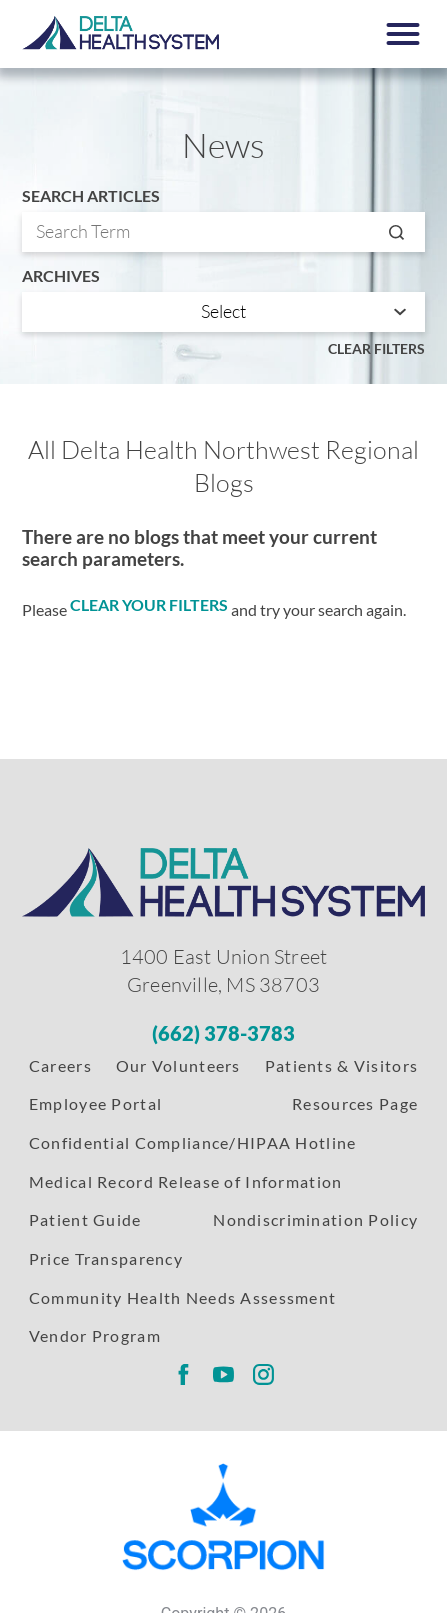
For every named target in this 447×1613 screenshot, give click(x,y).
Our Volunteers (178, 1065)
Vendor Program (95, 1335)
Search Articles (91, 196)
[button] (402, 34)
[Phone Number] (223, 1033)
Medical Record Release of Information (186, 1181)
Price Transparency (106, 1258)
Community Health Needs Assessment (183, 1297)
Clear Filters (376, 348)
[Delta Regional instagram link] (264, 1375)
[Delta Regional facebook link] (183, 1375)
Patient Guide (85, 1219)
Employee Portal (95, 1103)
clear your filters (149, 604)
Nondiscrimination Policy (315, 1219)
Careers (60, 1065)
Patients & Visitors (341, 1065)
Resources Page (355, 1103)
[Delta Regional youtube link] (223, 1375)
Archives (61, 276)
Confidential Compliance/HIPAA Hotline (193, 1142)
